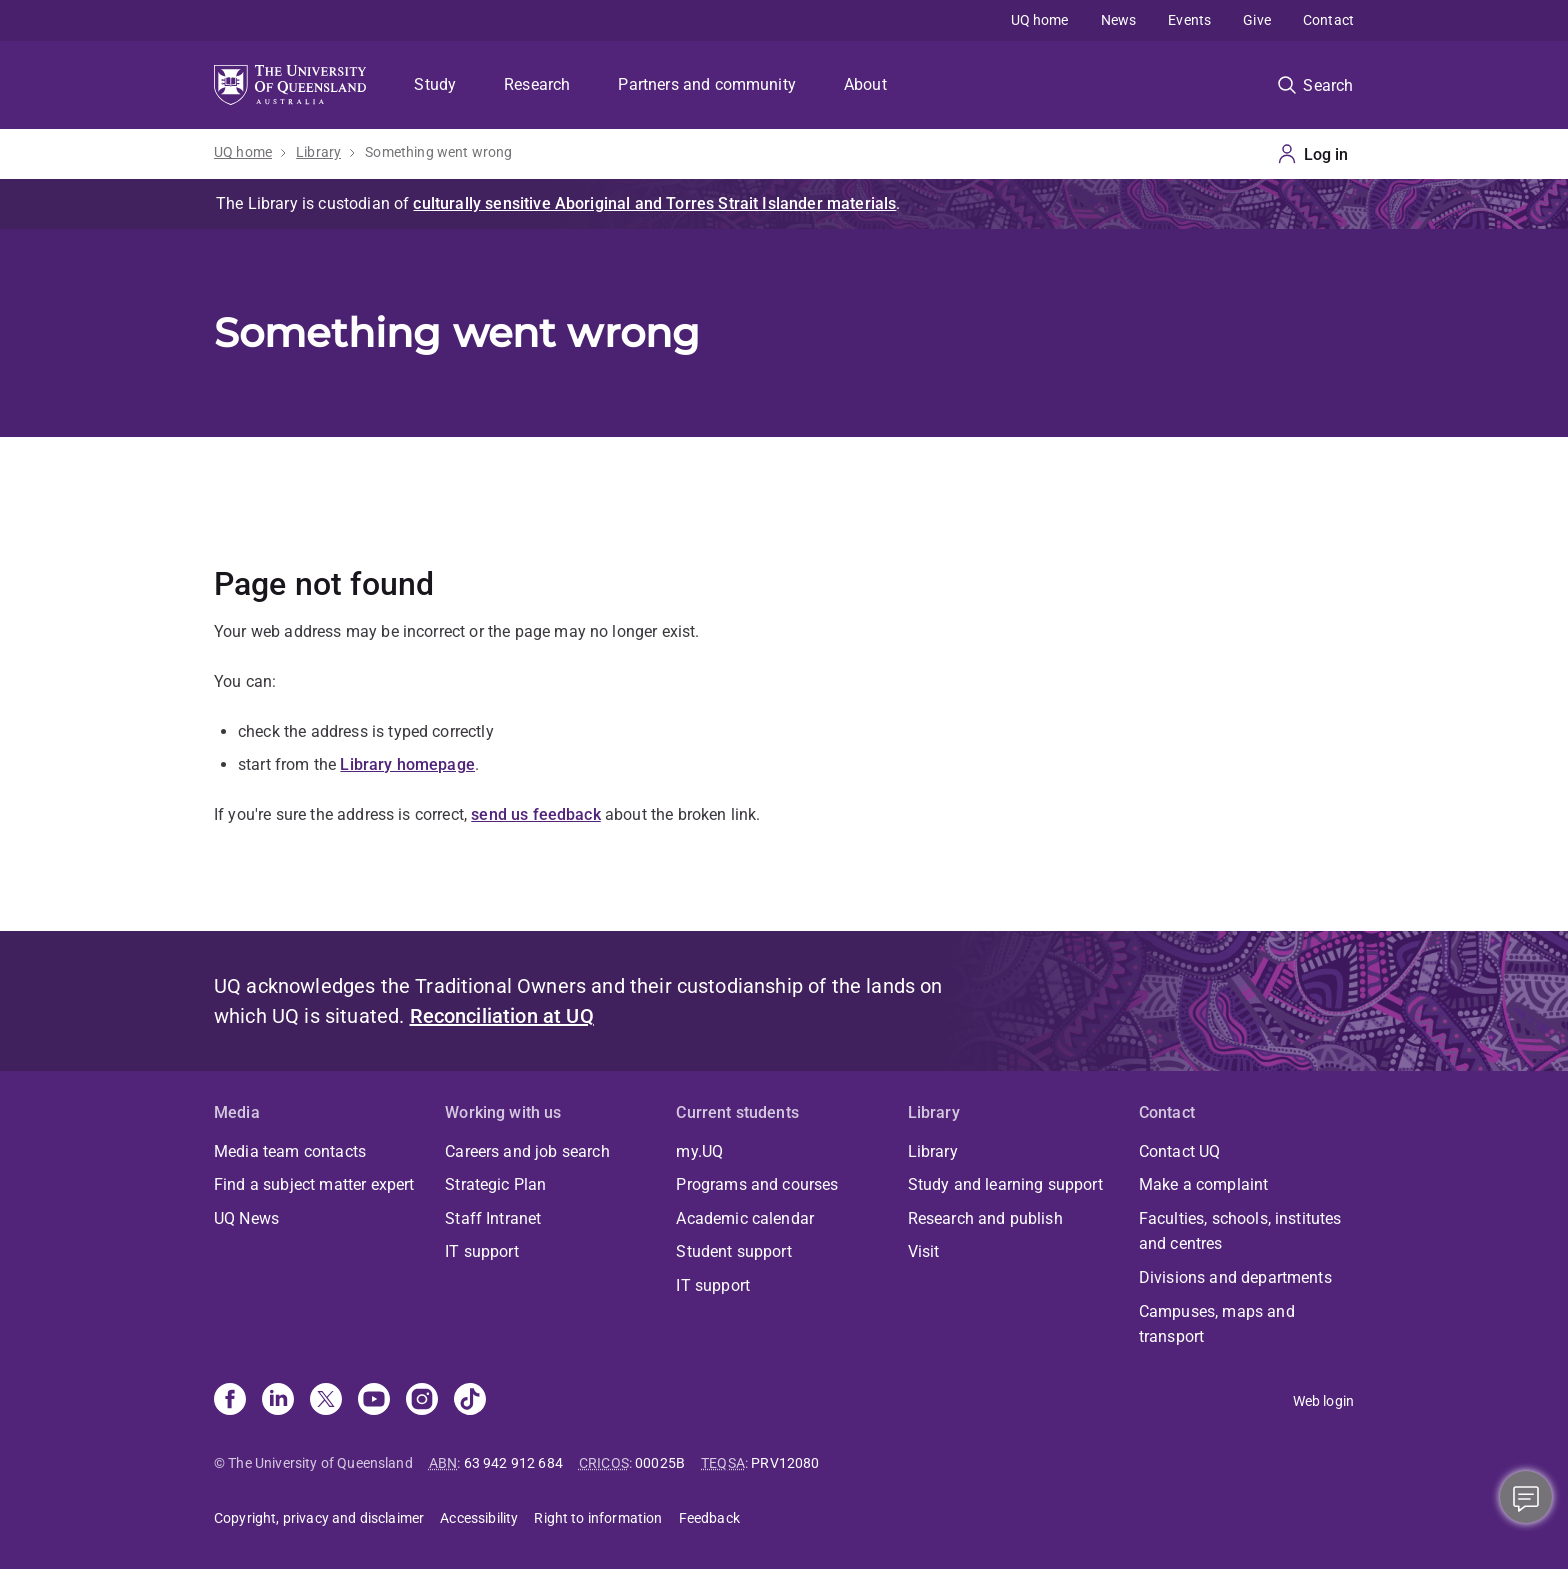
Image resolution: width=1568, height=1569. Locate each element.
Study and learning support (1005, 1184)
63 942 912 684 (513, 1463)
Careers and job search (527, 1151)
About (865, 84)
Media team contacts (290, 1151)
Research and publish (985, 1218)
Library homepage (407, 764)
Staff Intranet (493, 1218)
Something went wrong (438, 152)
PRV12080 (785, 1463)
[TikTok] (470, 1401)
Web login (1323, 1401)
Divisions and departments (1235, 1277)
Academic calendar (745, 1218)
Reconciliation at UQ (502, 1016)
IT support (482, 1251)
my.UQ (699, 1151)
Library (318, 152)
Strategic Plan (495, 1184)
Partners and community (707, 84)
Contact (1328, 20)
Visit (924, 1251)
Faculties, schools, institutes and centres (1240, 1231)
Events (1189, 20)
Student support (733, 1251)
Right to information (598, 1518)
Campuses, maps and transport (1217, 1324)
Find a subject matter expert (314, 1184)
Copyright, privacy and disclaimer (319, 1518)
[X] (326, 1401)
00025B (660, 1463)
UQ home (1040, 20)
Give (1257, 20)
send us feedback (536, 814)
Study (435, 84)
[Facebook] (230, 1401)
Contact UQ (1180, 1151)
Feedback (709, 1518)
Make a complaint (1204, 1184)
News (1119, 20)
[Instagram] (422, 1401)
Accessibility (479, 1518)
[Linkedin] (278, 1401)
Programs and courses (757, 1184)
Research (537, 84)
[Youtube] (374, 1401)
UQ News (246, 1218)
